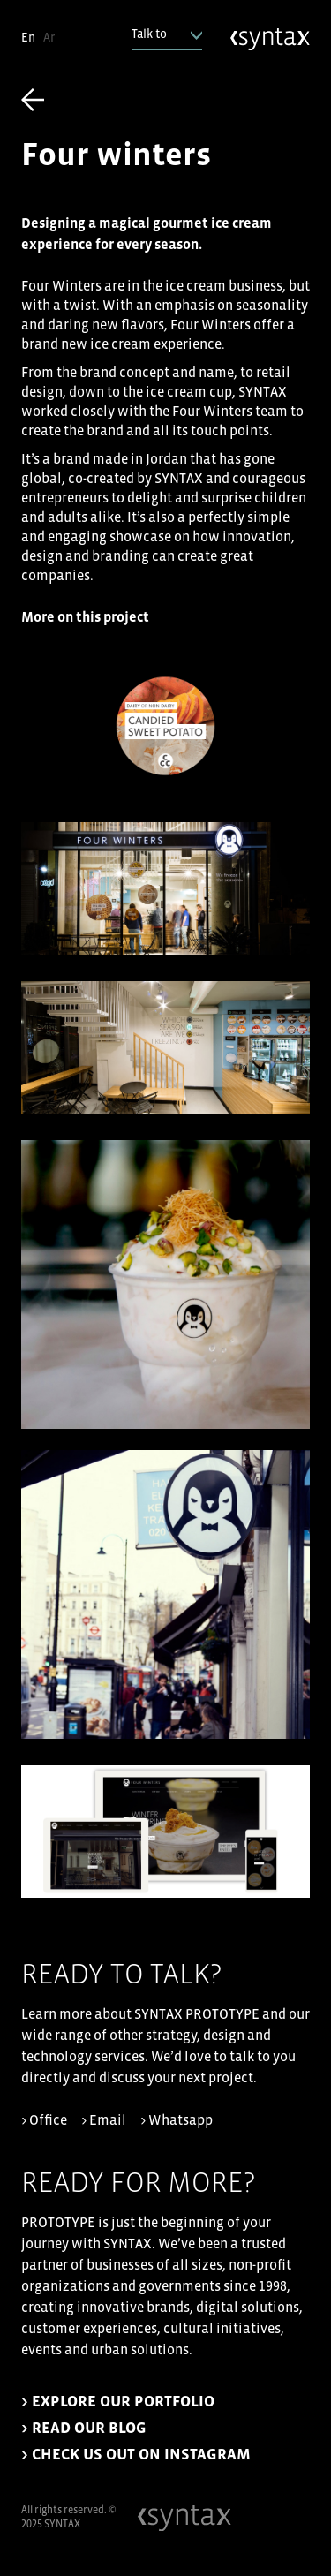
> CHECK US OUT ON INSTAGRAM (136, 2454)
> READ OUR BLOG (84, 2428)
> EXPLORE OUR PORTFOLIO (117, 2401)
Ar (49, 37)
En (28, 37)
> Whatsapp (176, 2119)
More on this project (85, 616)
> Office (44, 2119)
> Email (103, 2119)
